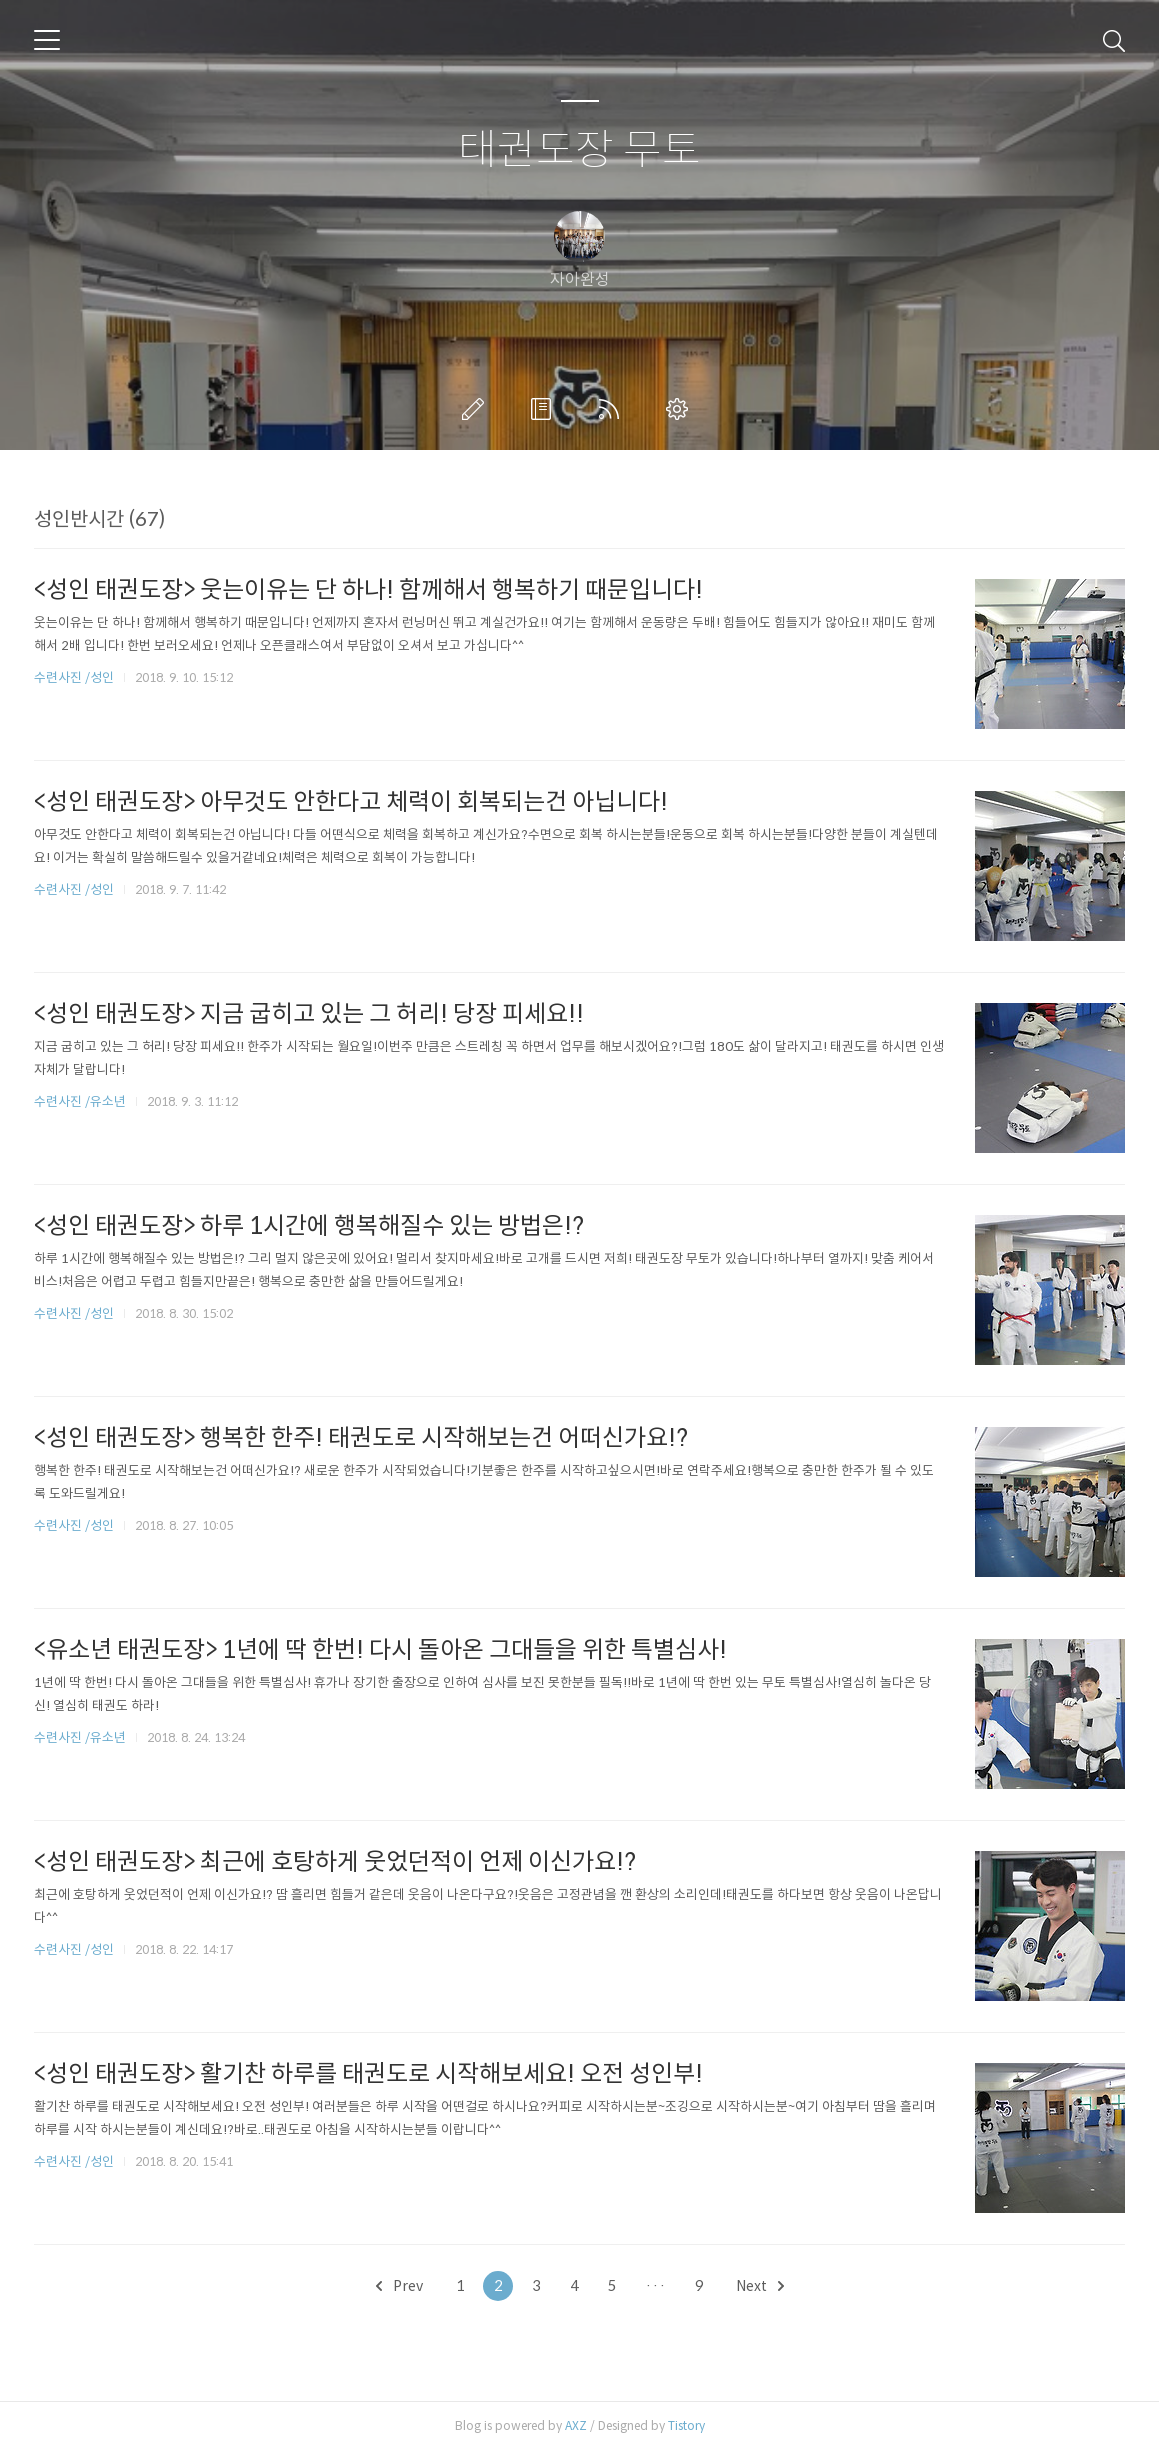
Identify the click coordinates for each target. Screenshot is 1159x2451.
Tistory (686, 2425)
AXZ (576, 2425)
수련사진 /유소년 (80, 1101)
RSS (613, 409)
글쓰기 (477, 409)
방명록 (545, 409)
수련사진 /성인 (75, 677)
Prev (399, 2286)
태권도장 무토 (579, 150)
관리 (681, 409)
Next (760, 2286)
